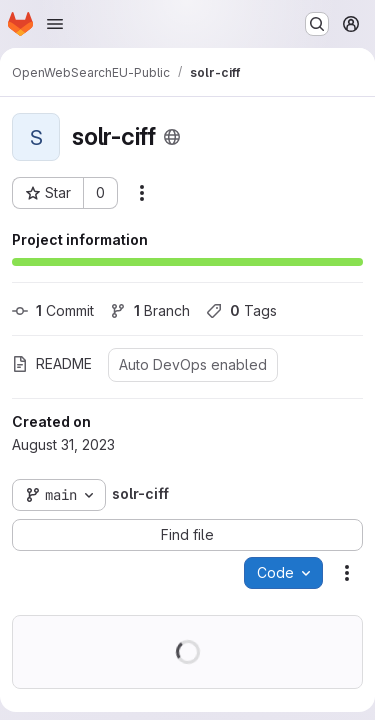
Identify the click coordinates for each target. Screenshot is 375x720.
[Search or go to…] (317, 24)
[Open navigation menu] (55, 24)
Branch (150, 310)
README (52, 363)
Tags (241, 310)
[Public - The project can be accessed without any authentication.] (172, 137)
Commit (53, 310)
